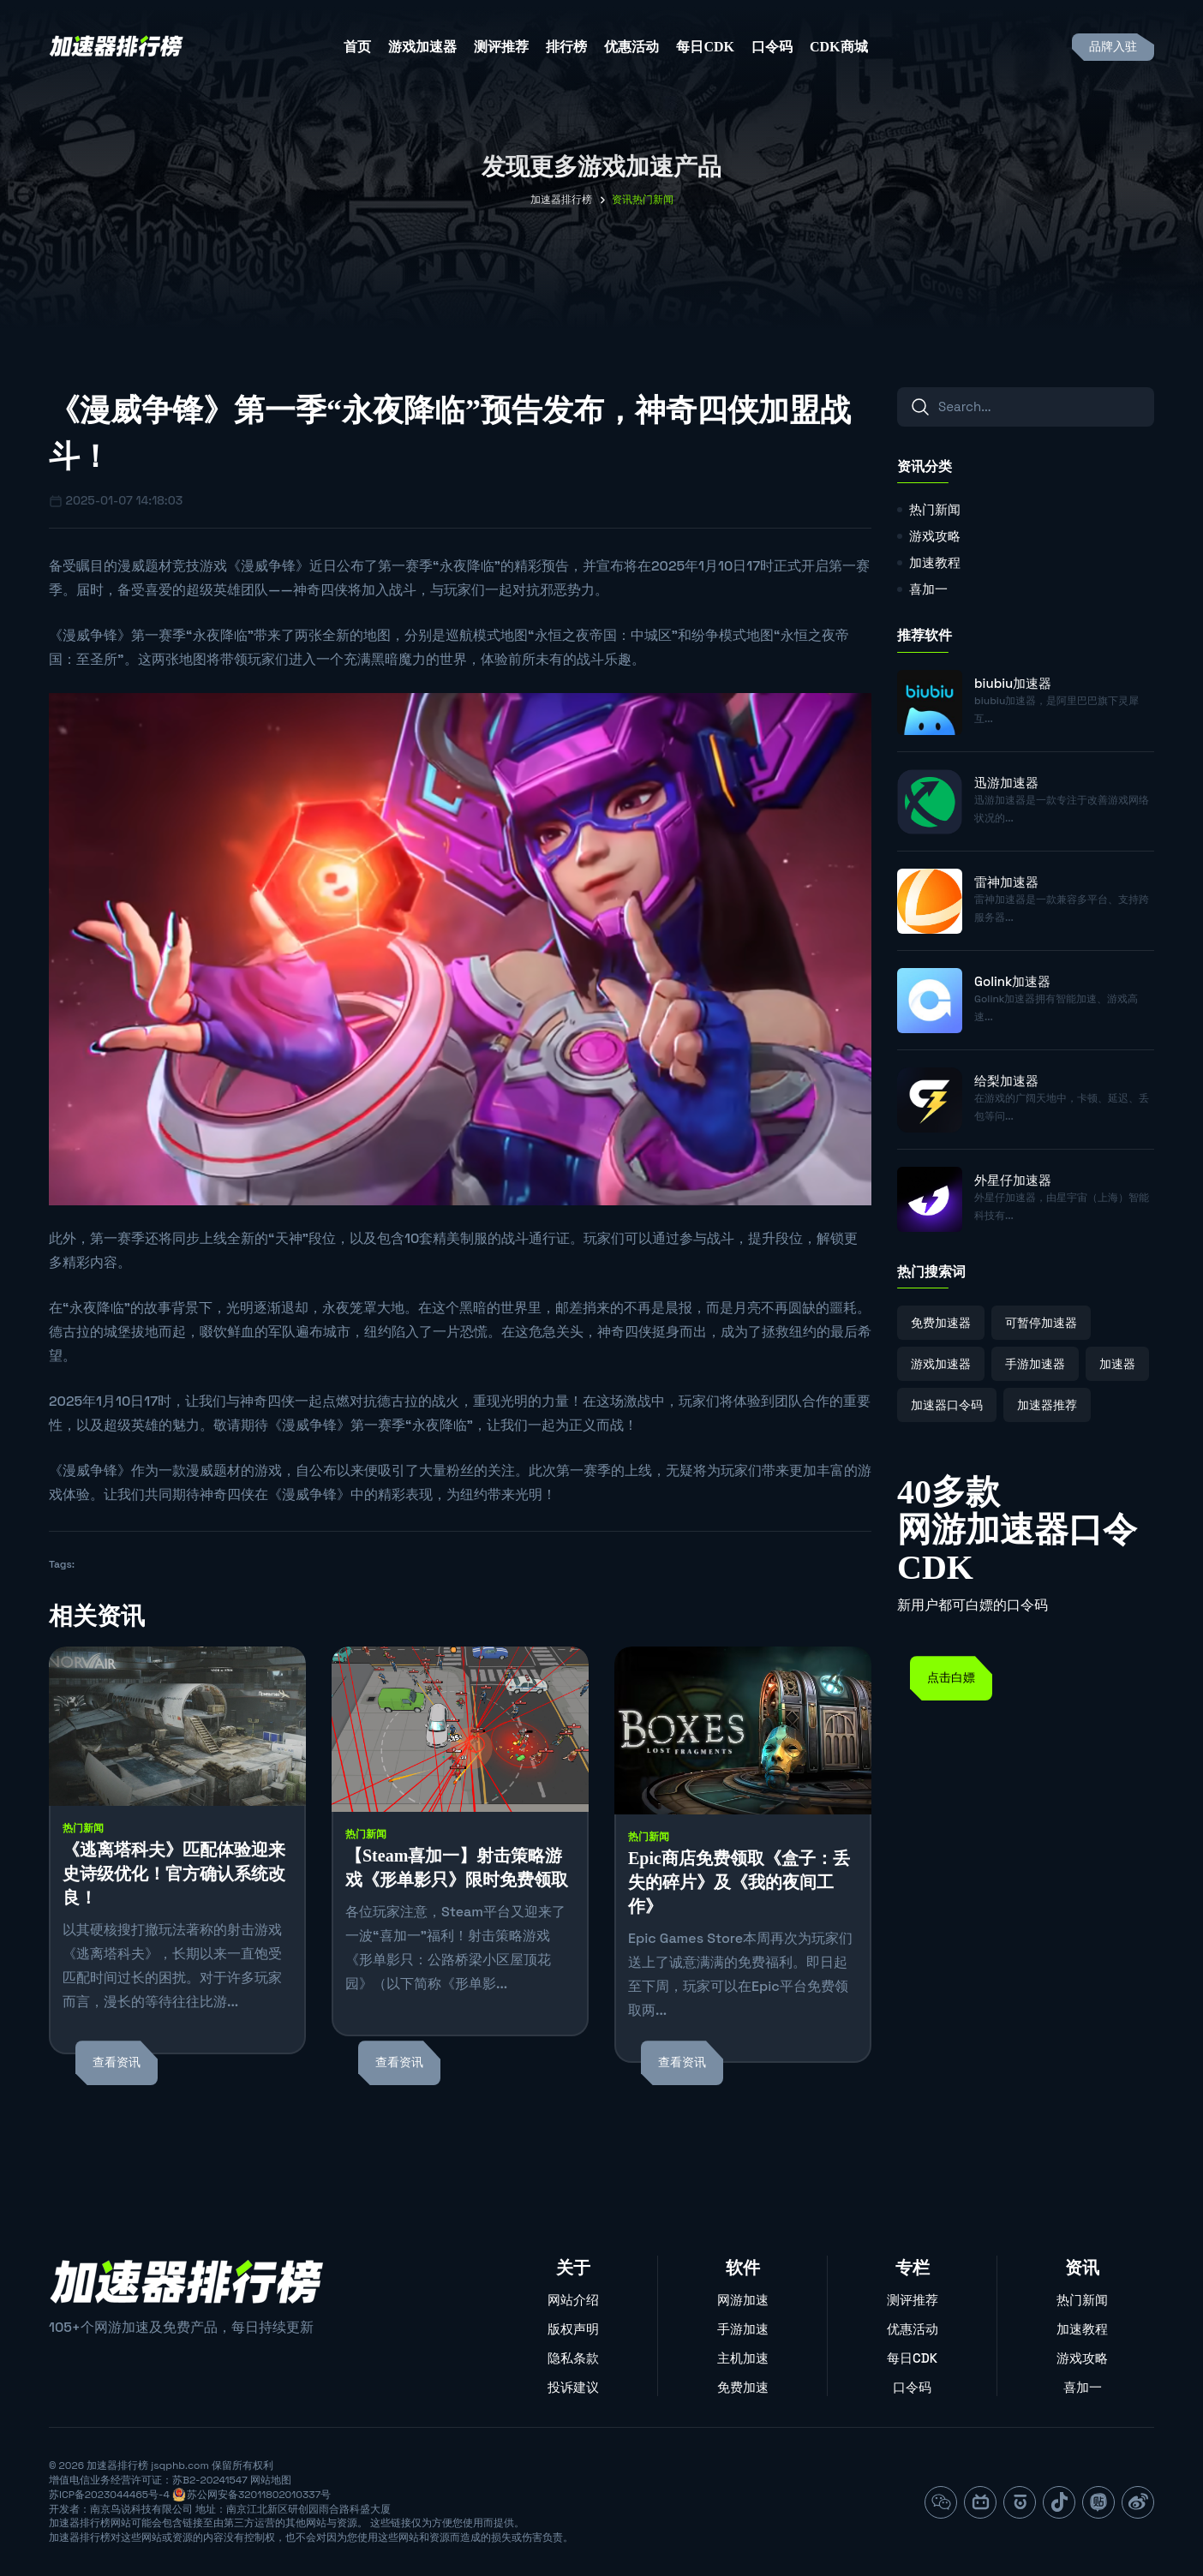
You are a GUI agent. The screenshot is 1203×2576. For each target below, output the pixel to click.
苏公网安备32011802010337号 (259, 2494)
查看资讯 (117, 2062)
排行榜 (566, 46)
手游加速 (743, 2329)
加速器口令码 (947, 1405)
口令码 (772, 46)
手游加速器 (1035, 1364)
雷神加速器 (1006, 882)
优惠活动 (631, 46)
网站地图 (270, 2480)
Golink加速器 (1012, 981)
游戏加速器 (422, 46)
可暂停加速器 (1041, 1322)
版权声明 (573, 2329)
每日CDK (705, 46)
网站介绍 (573, 2300)
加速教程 (935, 562)
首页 (357, 46)
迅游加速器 (1006, 782)
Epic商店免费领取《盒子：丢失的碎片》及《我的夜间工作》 (739, 1882)
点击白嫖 (951, 1677)
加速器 (1117, 1364)
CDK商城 (839, 46)
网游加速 (743, 2300)
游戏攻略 (935, 536)
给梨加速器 (1006, 1081)
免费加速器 (941, 1322)
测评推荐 (501, 46)
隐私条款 (573, 2358)
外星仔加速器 (1012, 1180)
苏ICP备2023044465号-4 (109, 2494)
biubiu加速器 (1012, 683)
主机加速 (743, 2358)
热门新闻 (83, 1828)
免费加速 (743, 2387)
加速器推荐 (1047, 1405)
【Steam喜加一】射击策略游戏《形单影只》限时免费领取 (456, 1867)
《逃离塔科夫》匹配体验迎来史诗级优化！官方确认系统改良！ (174, 1873)
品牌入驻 (1113, 46)
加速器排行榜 (561, 199)
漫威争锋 (268, 566)
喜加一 (928, 589)
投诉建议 (573, 2387)
